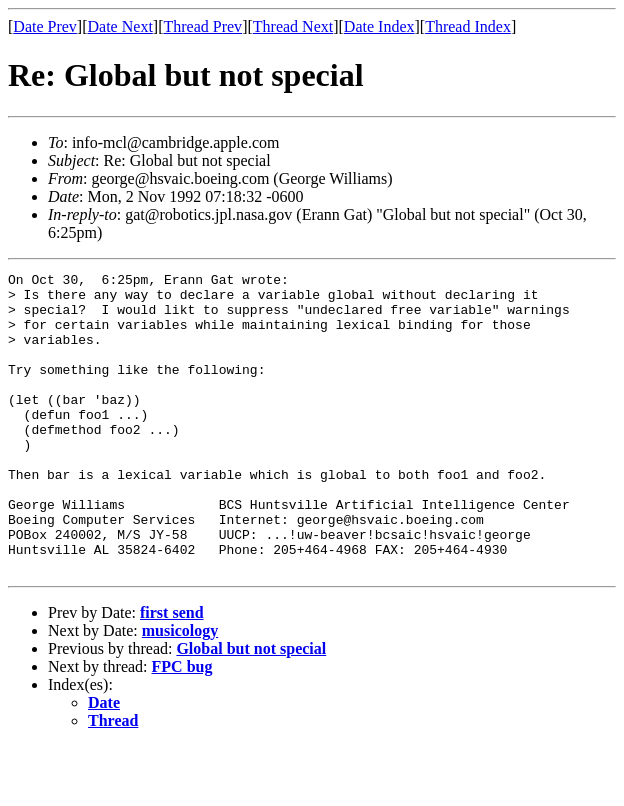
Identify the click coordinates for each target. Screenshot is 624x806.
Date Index (379, 26)
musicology (180, 690)
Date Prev (45, 26)
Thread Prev (202, 26)
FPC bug (182, 726)
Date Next (120, 26)
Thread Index (468, 26)
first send (172, 672)
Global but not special (251, 708)
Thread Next (293, 26)
